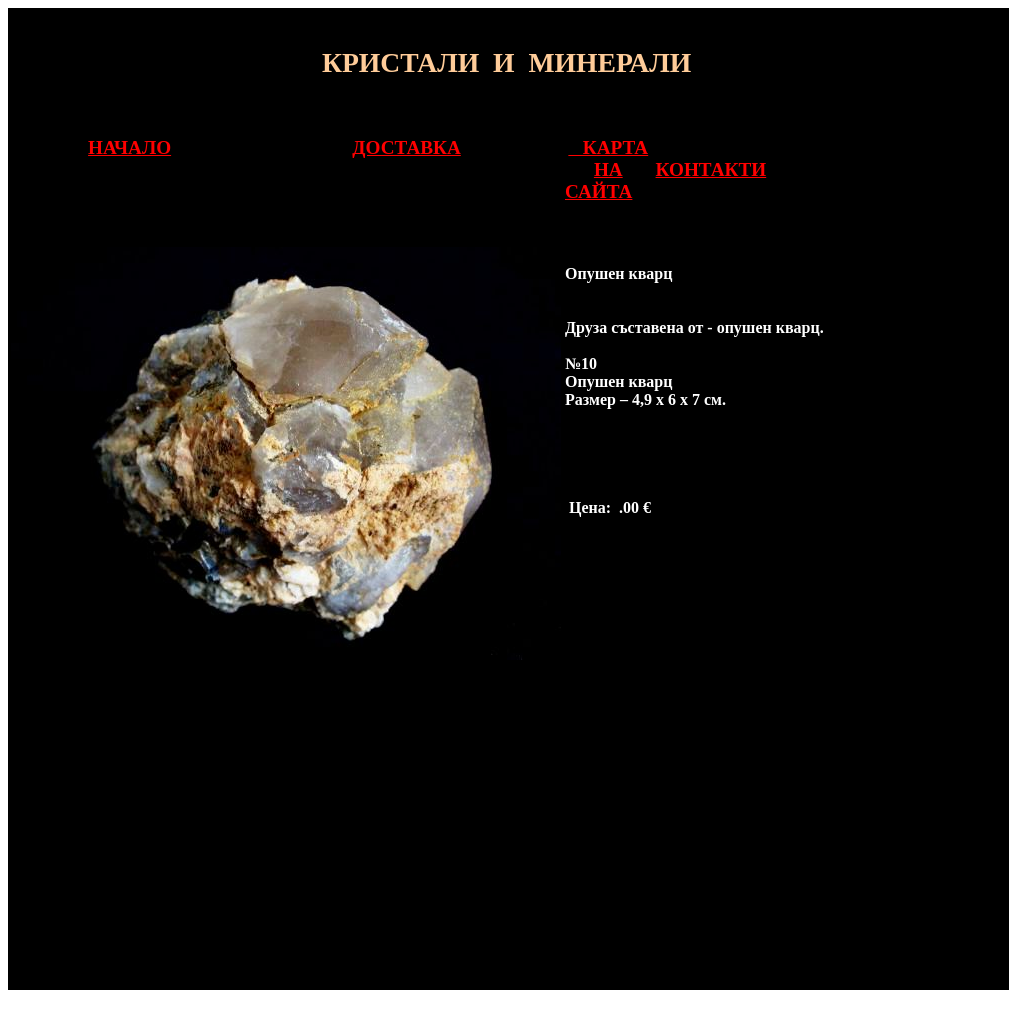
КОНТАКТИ (711, 169)
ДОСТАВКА (406, 147)
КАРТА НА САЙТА (606, 169)
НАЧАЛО (129, 147)
